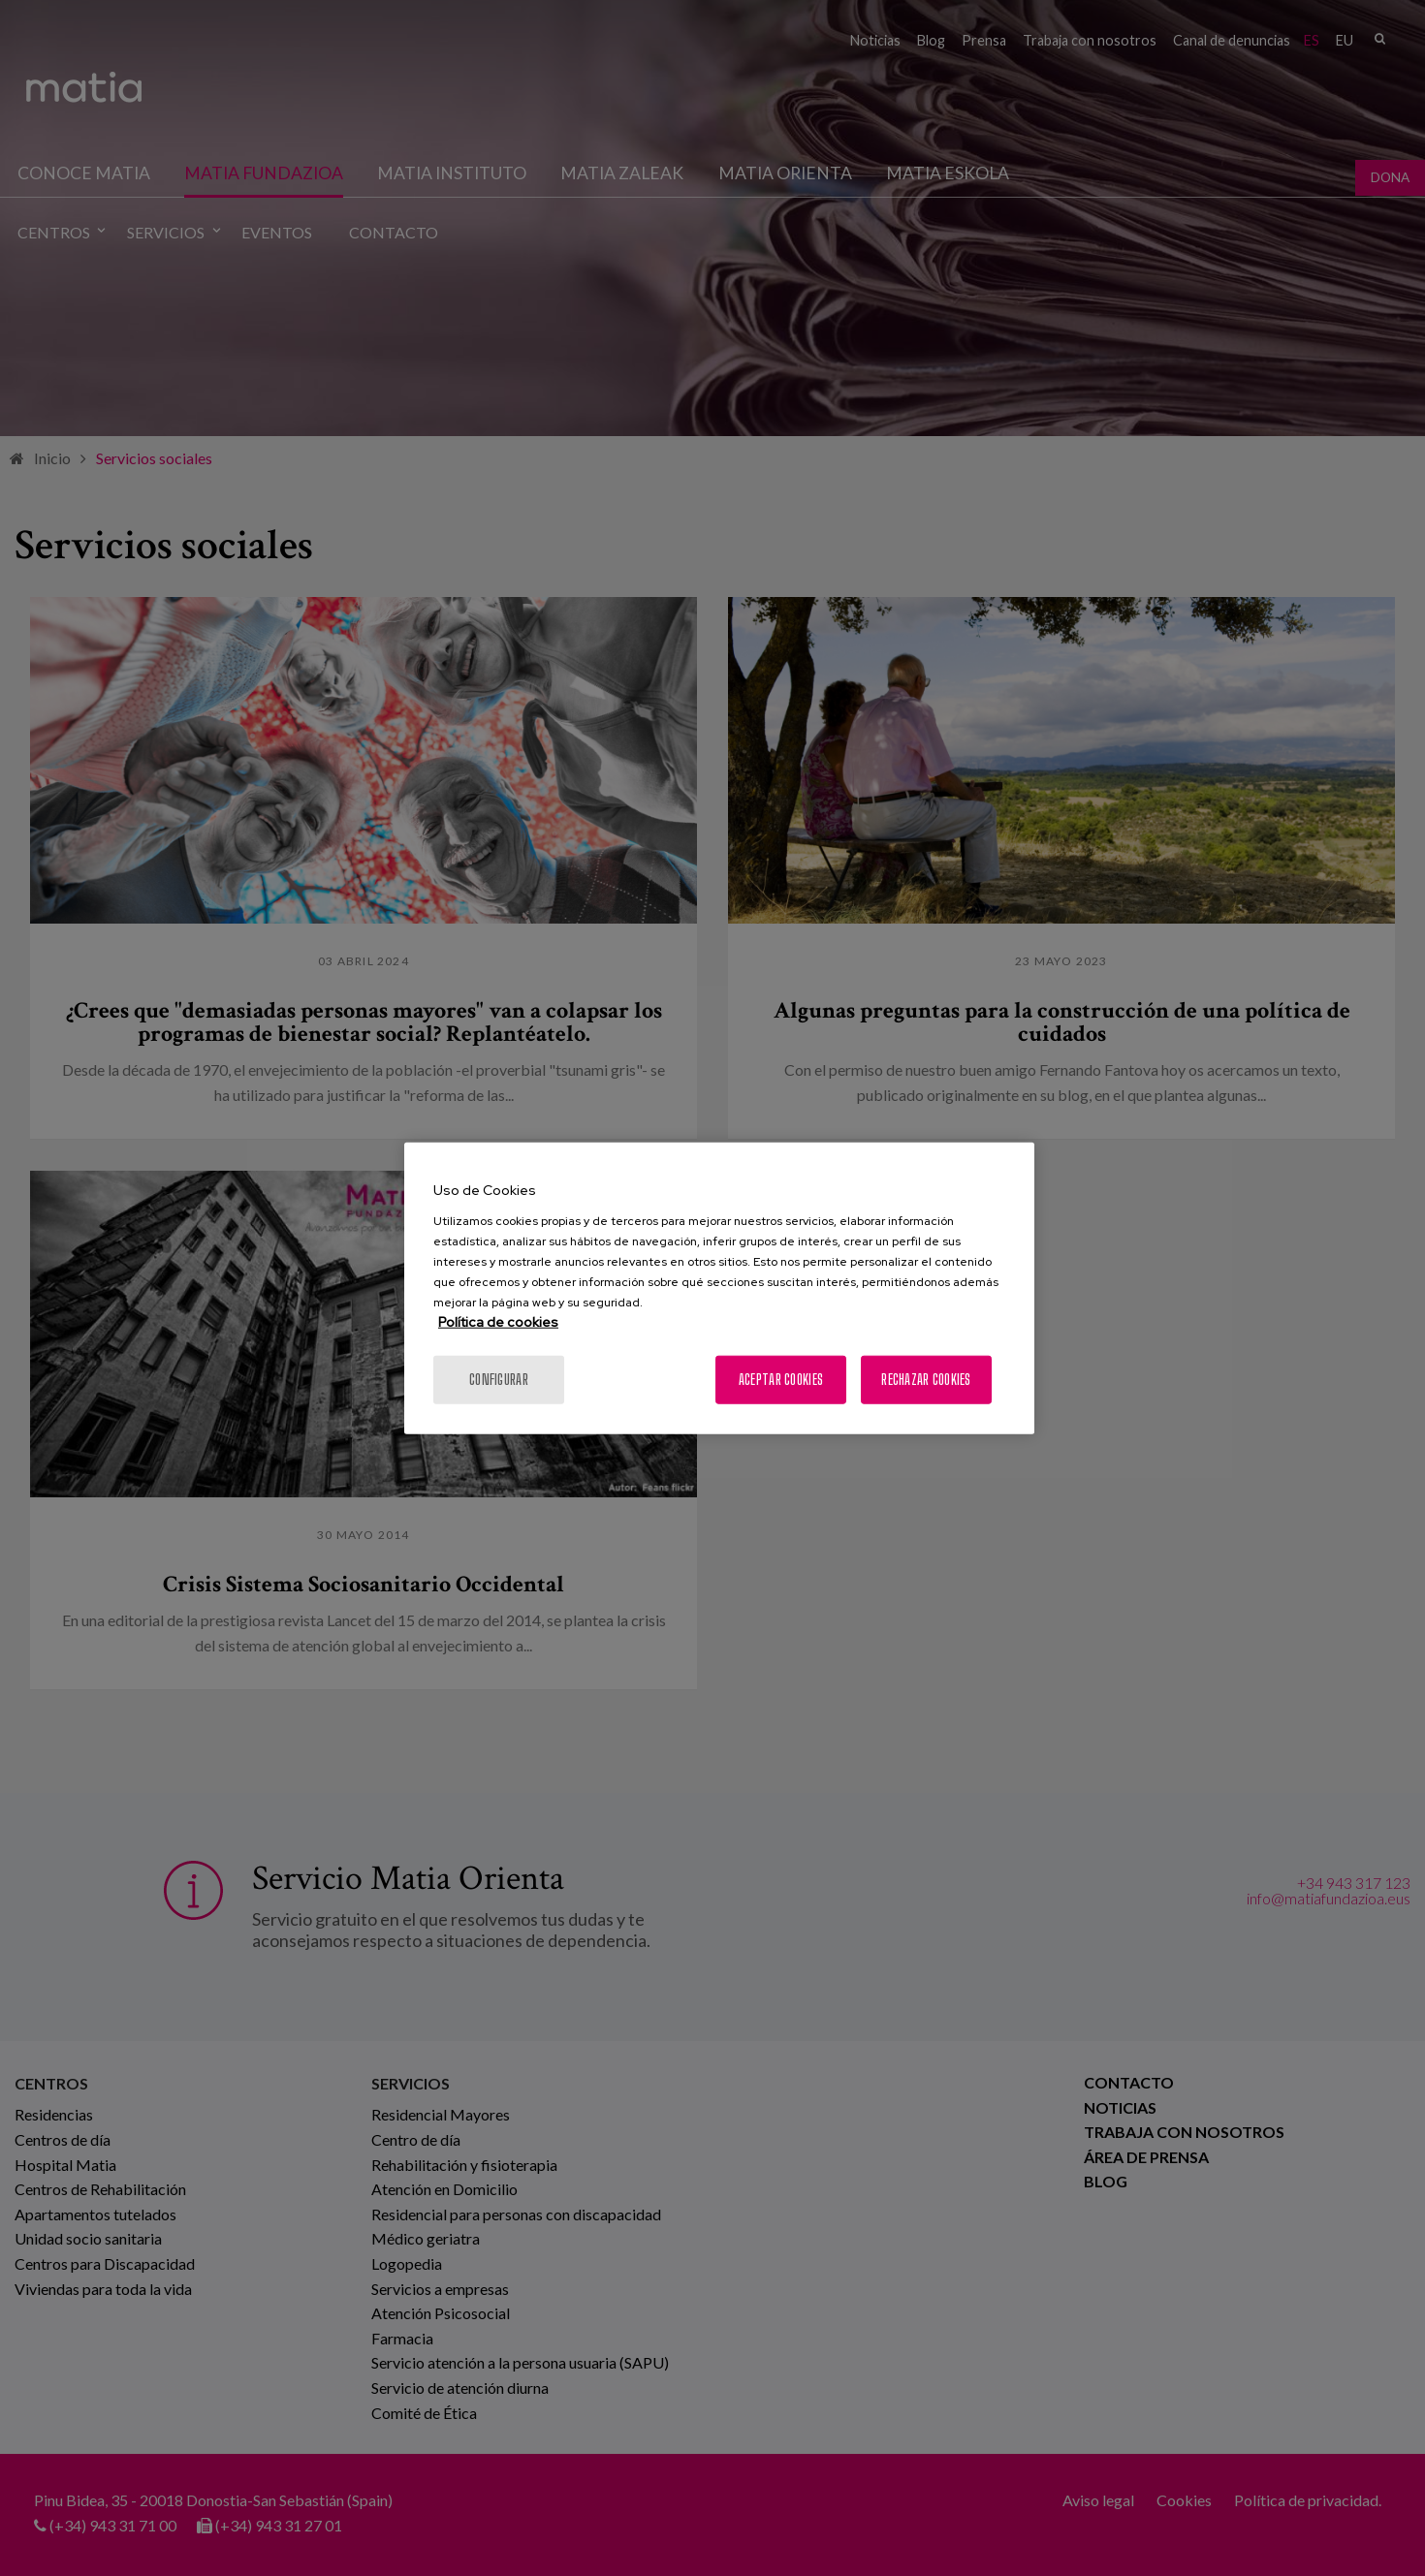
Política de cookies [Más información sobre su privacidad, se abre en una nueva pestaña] (498, 1321)
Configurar (498, 1378)
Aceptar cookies (781, 1378)
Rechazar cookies (925, 1378)
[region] (719, 1288)
